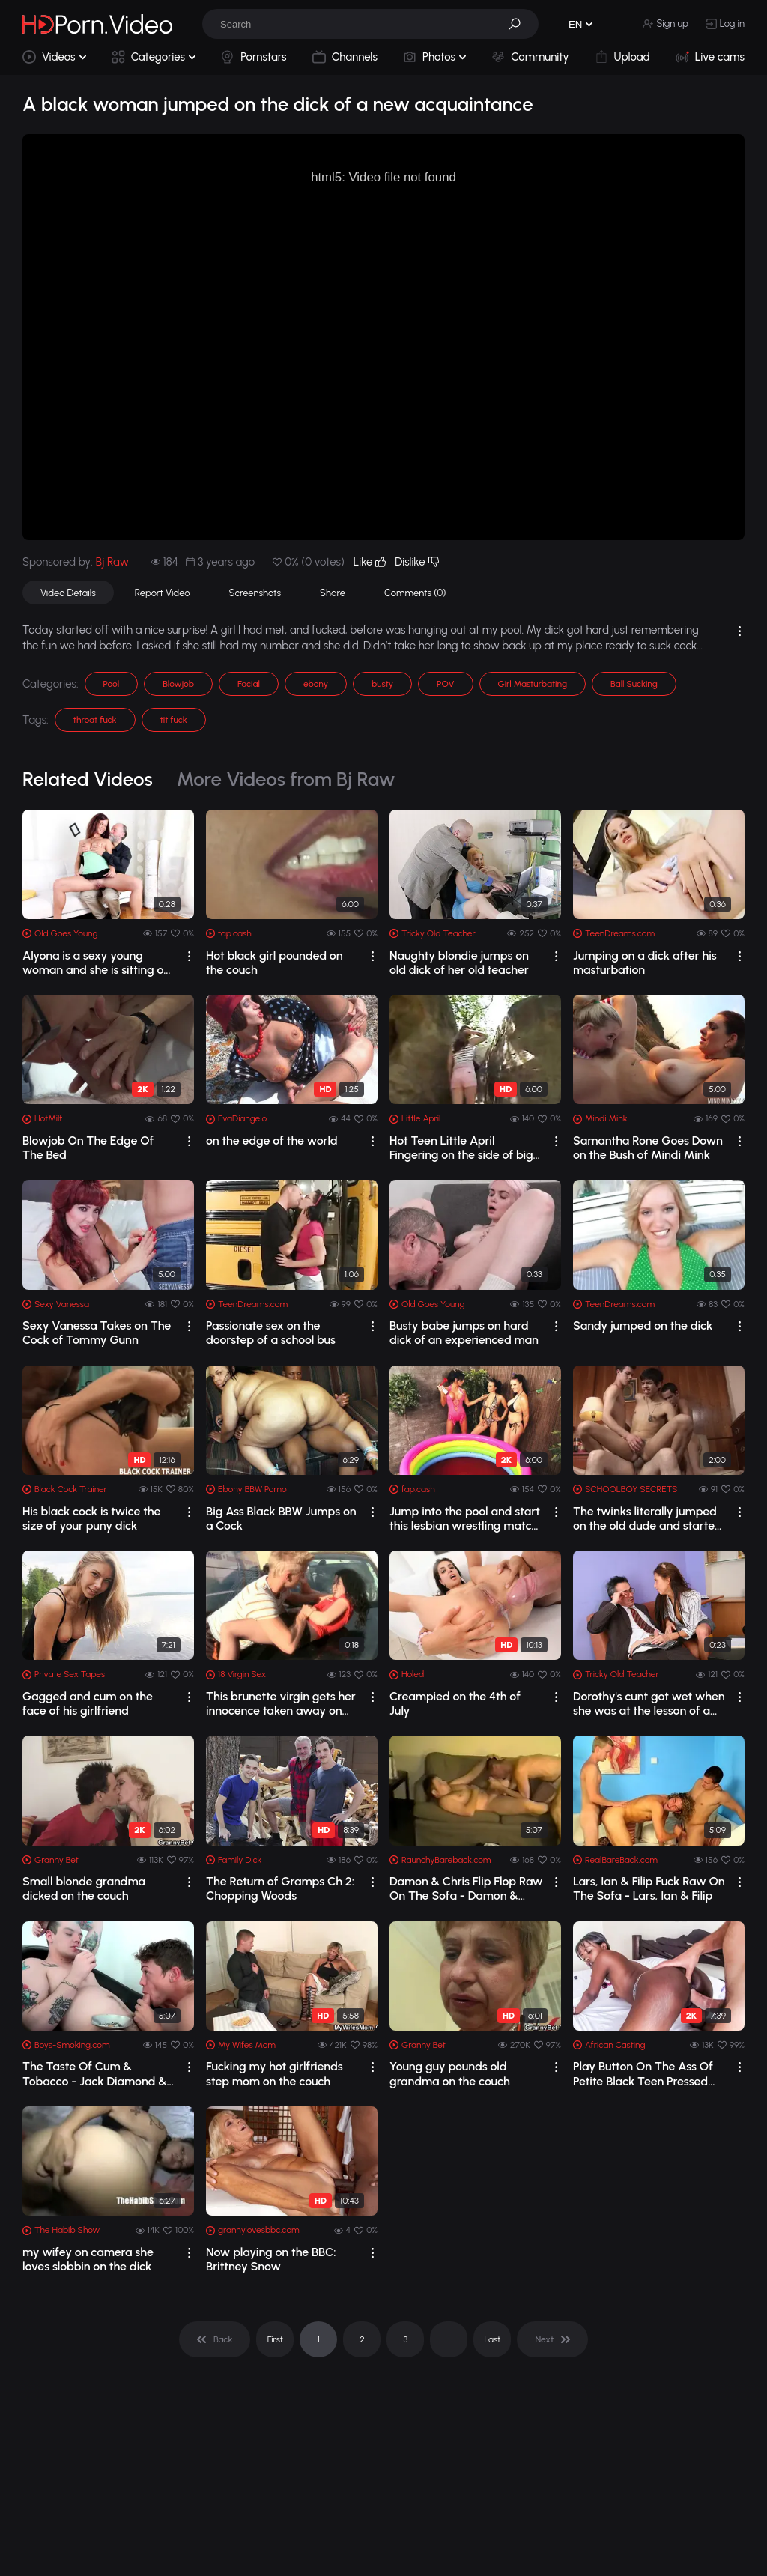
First (275, 2339)
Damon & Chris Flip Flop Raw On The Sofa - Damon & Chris (466, 1888)
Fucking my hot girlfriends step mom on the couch (274, 2073)
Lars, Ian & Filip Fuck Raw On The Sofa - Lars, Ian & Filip (649, 1888)
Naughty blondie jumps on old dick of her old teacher (459, 962)
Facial (248, 684)
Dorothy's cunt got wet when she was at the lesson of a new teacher (649, 1703)
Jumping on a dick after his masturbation (645, 962)
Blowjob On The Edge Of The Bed (88, 1147)
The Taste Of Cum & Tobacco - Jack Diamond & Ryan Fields (94, 2073)
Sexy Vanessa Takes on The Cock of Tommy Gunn (96, 1332)
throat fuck (95, 720)
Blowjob (178, 684)
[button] (520, 24)
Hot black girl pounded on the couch (274, 962)
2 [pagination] (362, 2339)
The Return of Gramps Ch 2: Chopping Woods (280, 1888)
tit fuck (173, 720)
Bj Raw (112, 562)
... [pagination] (448, 2339)
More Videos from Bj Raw (286, 779)
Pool (111, 684)
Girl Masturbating (533, 684)
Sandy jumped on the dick (642, 1325)
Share (332, 592)
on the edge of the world (272, 1140)
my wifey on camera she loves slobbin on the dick (88, 2259)
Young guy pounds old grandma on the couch (449, 2073)
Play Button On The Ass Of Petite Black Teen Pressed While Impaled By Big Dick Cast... (643, 2073)
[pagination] (214, 2339)
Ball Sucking (634, 684)
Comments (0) (415, 592)
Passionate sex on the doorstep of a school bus (271, 1332)
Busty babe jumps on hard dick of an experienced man (464, 1332)
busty (382, 684)
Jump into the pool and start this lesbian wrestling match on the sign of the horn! (464, 1518)
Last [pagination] (493, 2339)
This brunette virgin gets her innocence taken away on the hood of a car (281, 1703)
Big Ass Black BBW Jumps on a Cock (281, 1518)
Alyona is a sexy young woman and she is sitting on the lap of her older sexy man (96, 962)
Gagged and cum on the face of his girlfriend (87, 1703)
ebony (315, 684)
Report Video (162, 592)
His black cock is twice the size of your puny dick (91, 1518)
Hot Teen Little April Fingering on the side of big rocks (461, 1147)
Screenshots (255, 592)
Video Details (68, 592)
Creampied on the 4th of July (455, 1703)
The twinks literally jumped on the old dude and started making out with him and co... (647, 1518)
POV (445, 684)
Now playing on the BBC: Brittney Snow (271, 2259)
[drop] (189, 956)
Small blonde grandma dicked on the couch (83, 1888)
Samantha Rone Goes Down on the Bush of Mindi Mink (648, 1147)
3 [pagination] (405, 2339)
